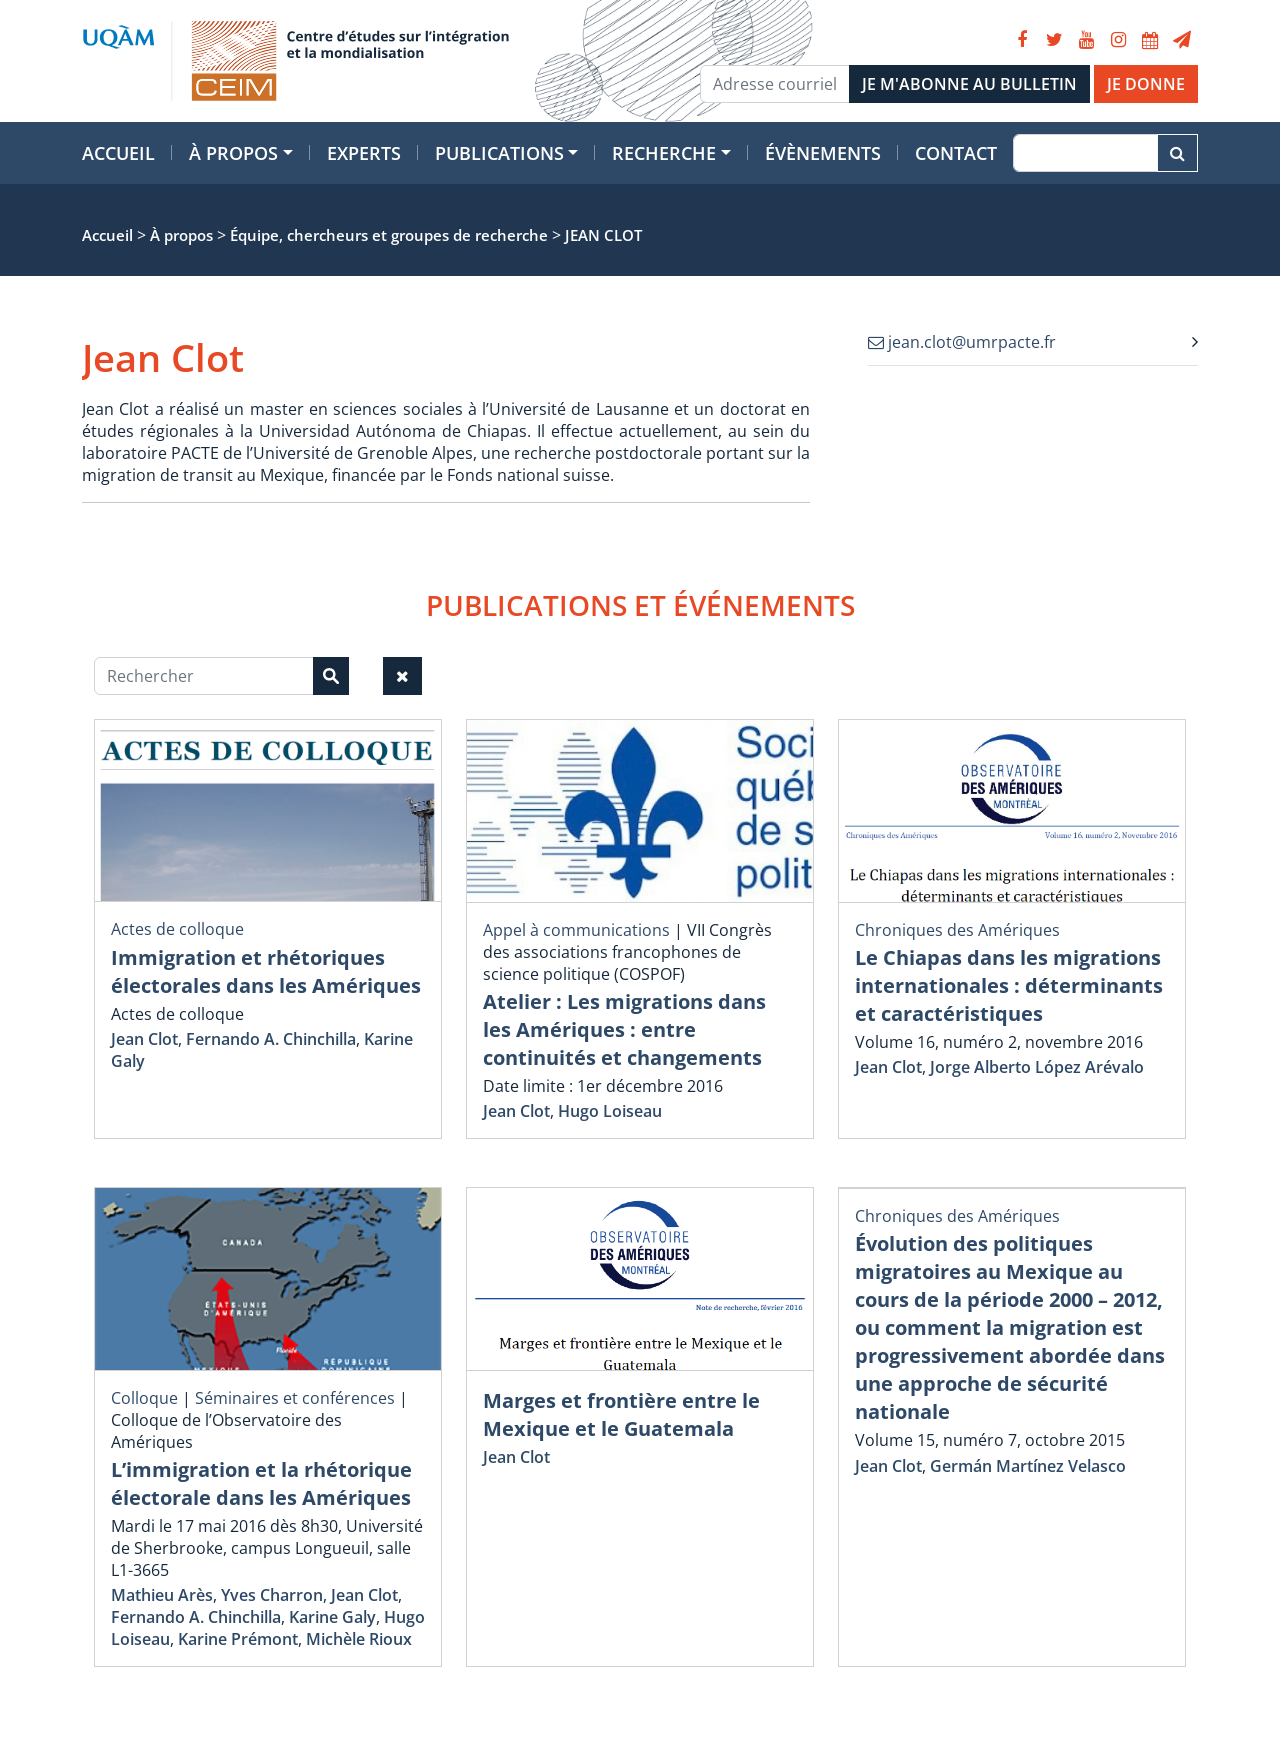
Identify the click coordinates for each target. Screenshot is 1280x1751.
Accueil (118, 153)
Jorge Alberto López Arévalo (1037, 1067)
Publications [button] (499, 153)
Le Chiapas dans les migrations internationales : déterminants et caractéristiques (1009, 985)
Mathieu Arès (162, 1595)
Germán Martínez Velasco (1028, 1466)
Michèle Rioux (359, 1639)
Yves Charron (272, 1595)
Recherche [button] (664, 153)
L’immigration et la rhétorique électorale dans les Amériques (261, 1483)
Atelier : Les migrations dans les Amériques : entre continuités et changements (624, 1029)
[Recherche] (1085, 153)
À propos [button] (233, 153)
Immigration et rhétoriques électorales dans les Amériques (266, 971)
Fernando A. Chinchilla (271, 1039)
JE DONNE (1146, 84)
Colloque (144, 1398)
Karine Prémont (238, 1639)
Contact (956, 153)
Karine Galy (332, 1617)
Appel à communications (576, 930)
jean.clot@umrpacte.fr (962, 342)
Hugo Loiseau (610, 1111)
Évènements (823, 153)
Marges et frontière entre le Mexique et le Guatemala (621, 1414)
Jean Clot (144, 1039)
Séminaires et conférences (295, 1398)
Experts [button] (364, 153)
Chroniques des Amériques (957, 930)
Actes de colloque (177, 929)
